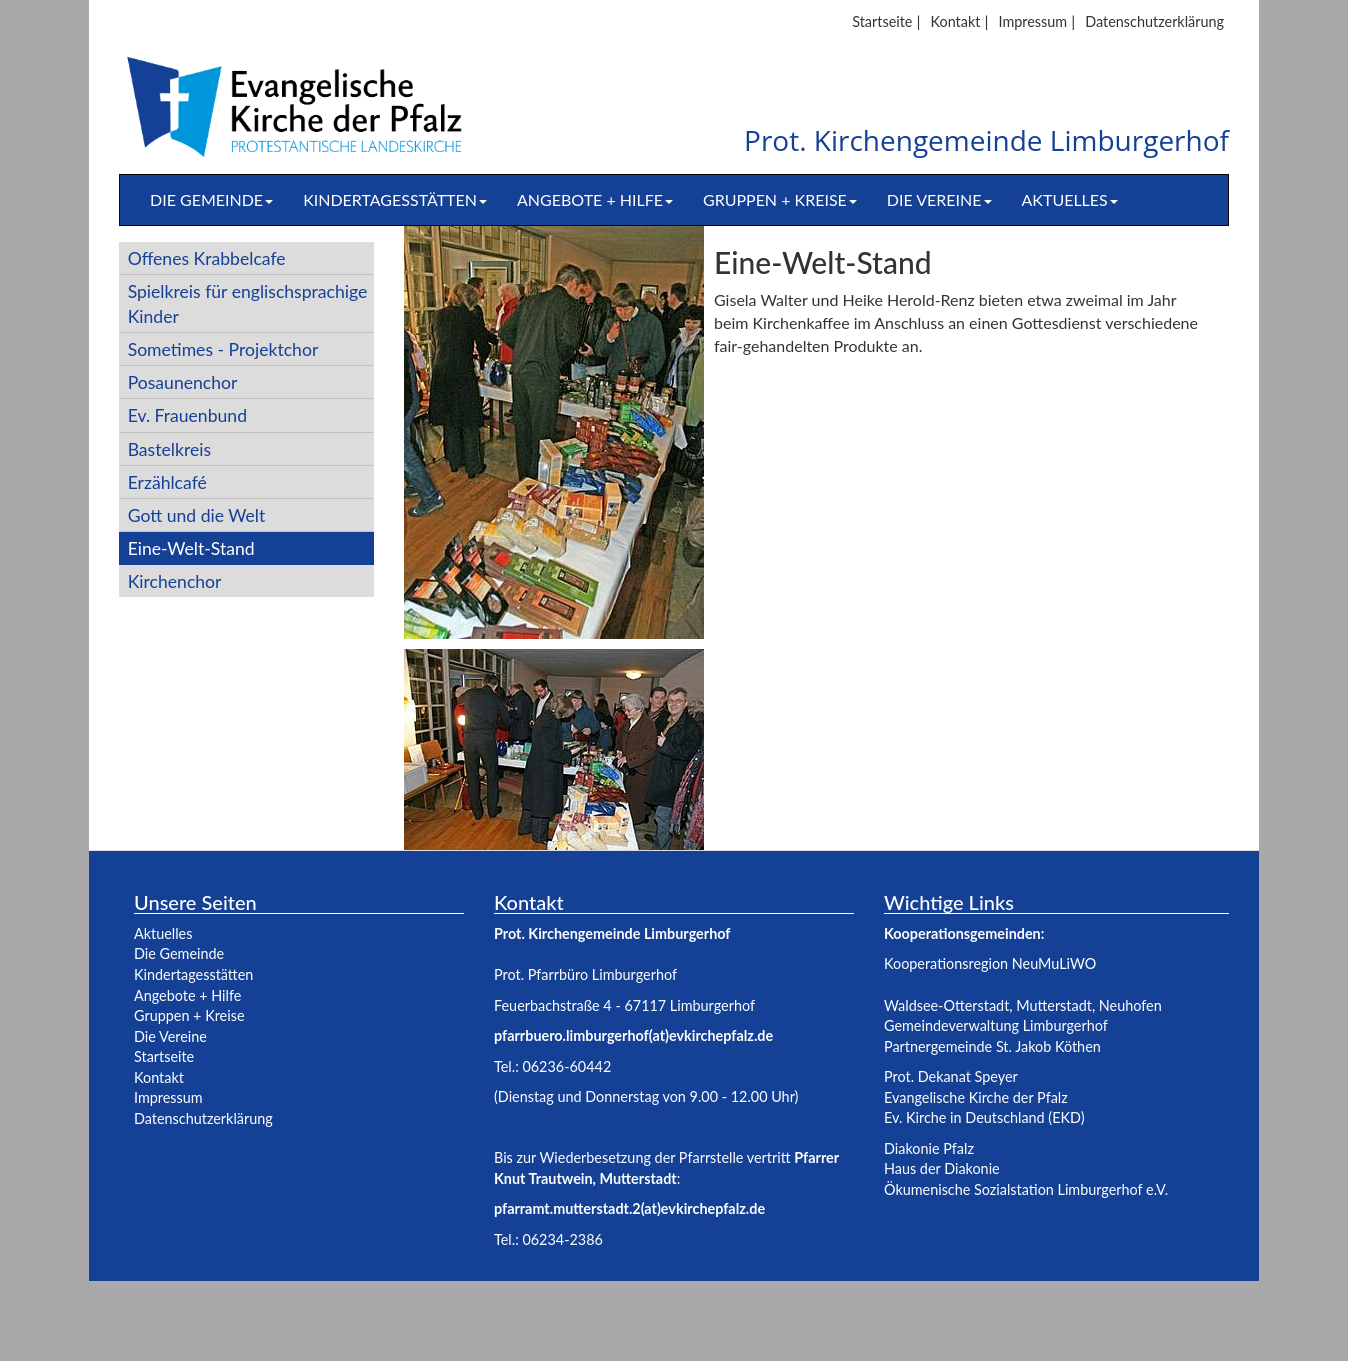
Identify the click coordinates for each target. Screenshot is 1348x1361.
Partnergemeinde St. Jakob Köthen (992, 1046)
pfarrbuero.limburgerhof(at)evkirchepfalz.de (633, 1035)
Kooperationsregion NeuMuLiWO (990, 963)
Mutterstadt (1054, 1005)
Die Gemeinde (211, 199)
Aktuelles (1070, 199)
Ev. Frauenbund (187, 415)
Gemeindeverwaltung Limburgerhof (996, 1025)
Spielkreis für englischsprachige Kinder (248, 304)
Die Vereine (939, 199)
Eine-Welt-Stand (191, 548)
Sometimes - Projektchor (223, 349)
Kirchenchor (175, 581)
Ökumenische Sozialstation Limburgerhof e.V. (1026, 1189)
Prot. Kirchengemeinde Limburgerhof (986, 141)
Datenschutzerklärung (1154, 21)
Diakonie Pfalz (929, 1148)
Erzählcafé (167, 482)
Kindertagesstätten (395, 199)
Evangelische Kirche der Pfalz (976, 1097)
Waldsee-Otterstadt (946, 1005)
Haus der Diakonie (942, 1168)
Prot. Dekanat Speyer (951, 1076)
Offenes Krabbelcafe (207, 258)
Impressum (1032, 21)
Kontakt (956, 21)
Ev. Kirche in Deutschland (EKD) (984, 1117)
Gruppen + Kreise (780, 199)
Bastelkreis (169, 449)
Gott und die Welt (197, 515)
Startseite (882, 21)
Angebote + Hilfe (595, 199)
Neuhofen (1130, 1005)
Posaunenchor (183, 382)
